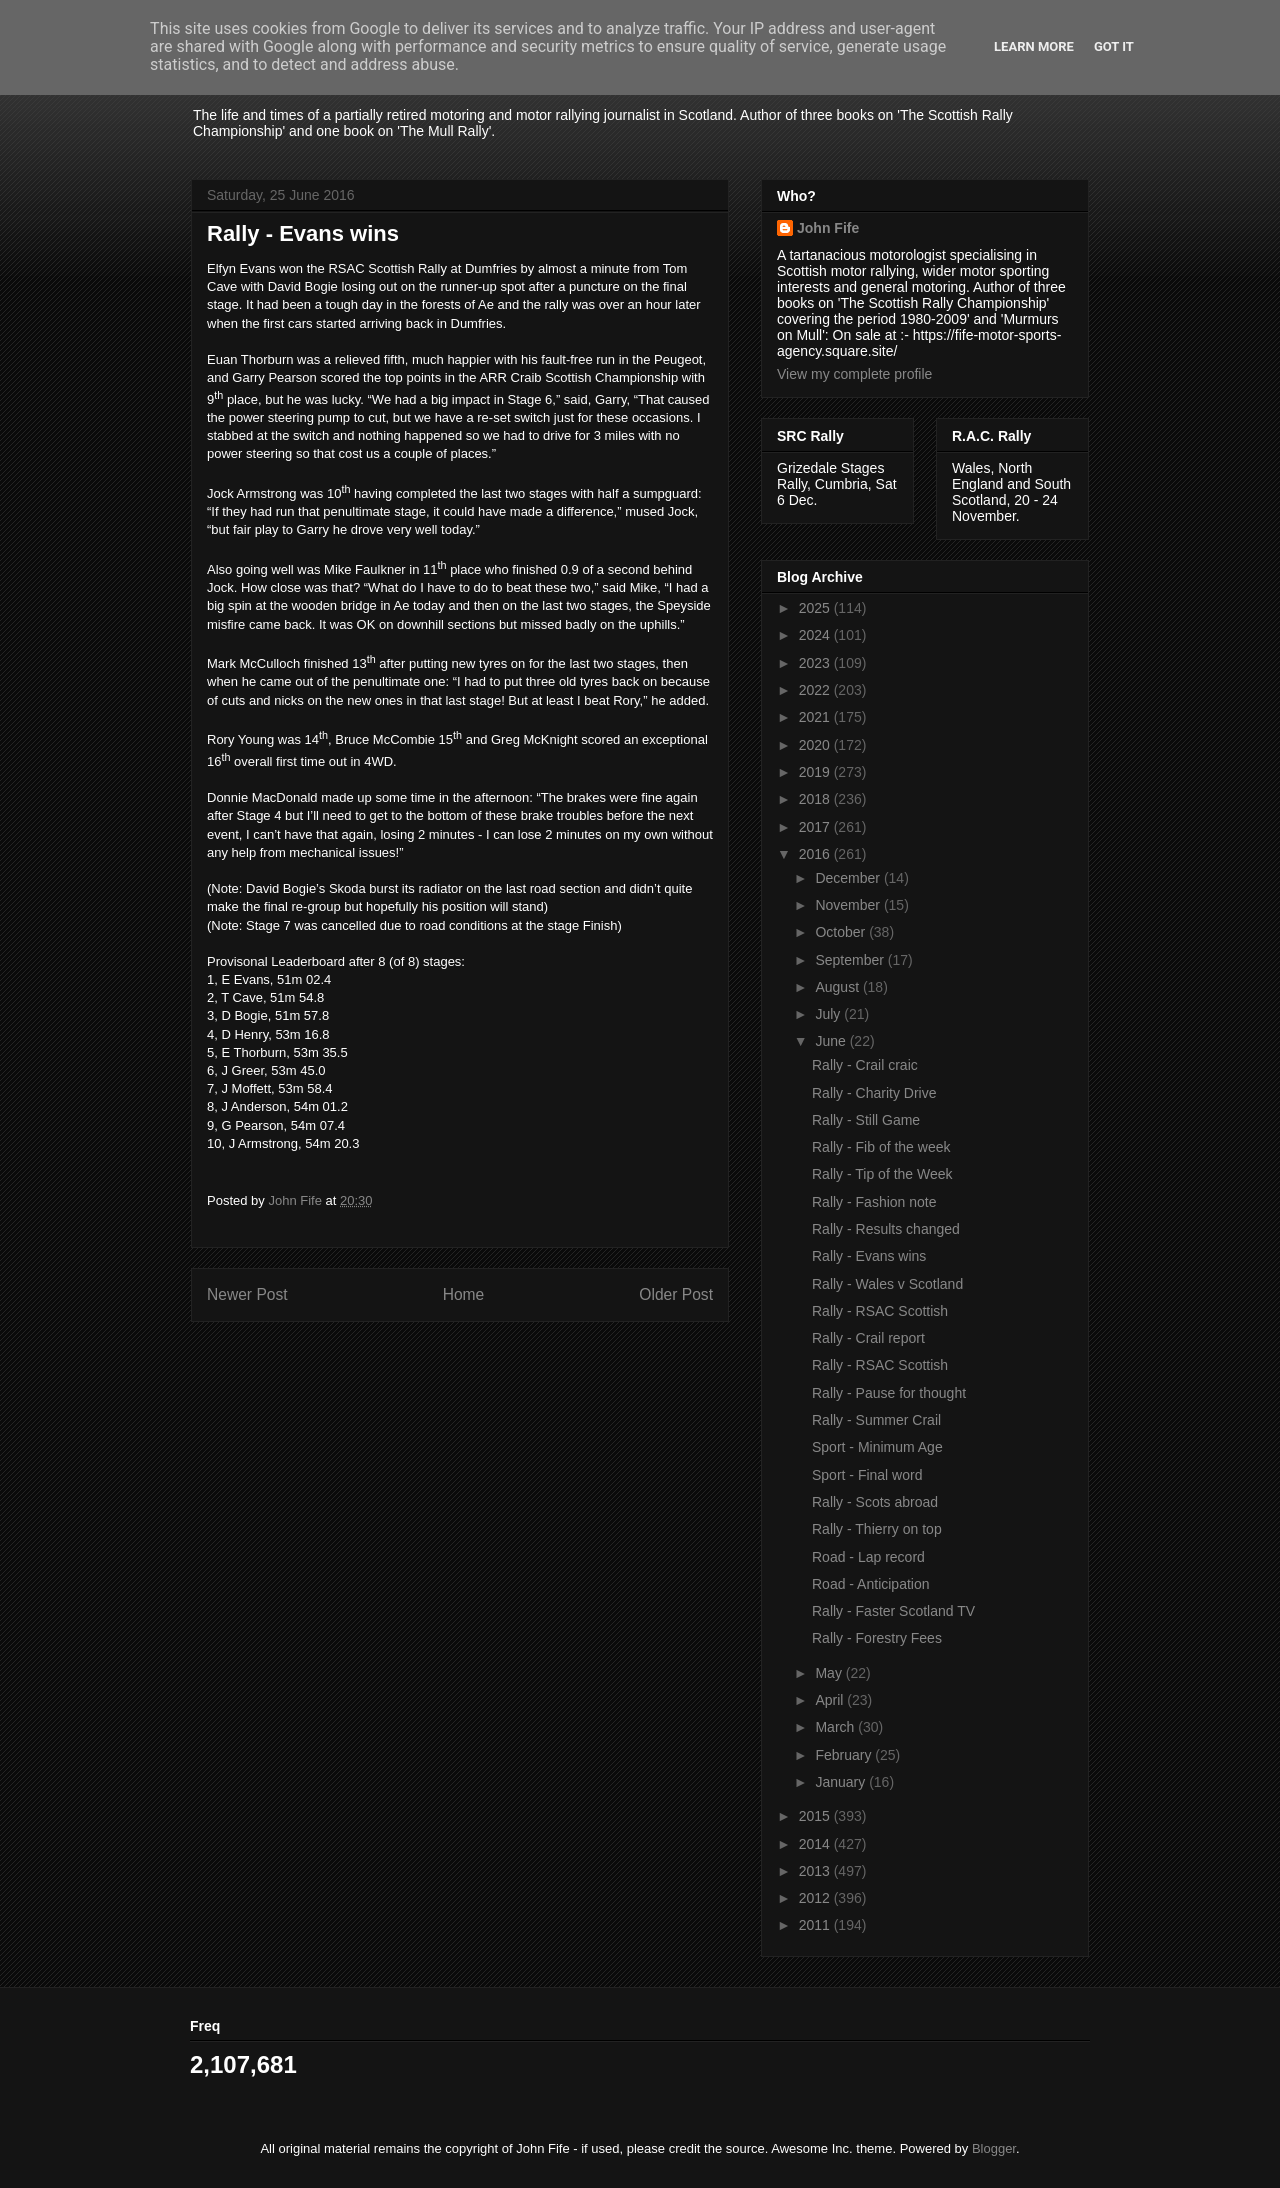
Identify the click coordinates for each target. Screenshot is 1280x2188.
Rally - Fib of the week (881, 1147)
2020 (816, 745)
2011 (816, 1925)
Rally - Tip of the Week (882, 1174)
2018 (816, 799)
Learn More (1034, 46)
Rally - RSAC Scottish (880, 1311)
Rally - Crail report (868, 1338)
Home (464, 1294)
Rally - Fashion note (874, 1202)
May (830, 1673)
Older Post (676, 1294)
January (842, 1782)
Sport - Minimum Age (877, 1447)
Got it (1114, 46)
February (845, 1755)
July (829, 1014)
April (831, 1700)
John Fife (828, 228)
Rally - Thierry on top (877, 1529)
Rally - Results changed (886, 1229)
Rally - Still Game (866, 1120)
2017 (816, 827)
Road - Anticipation (871, 1584)
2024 (816, 635)
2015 (816, 1816)
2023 (816, 663)
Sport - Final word (867, 1475)
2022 (816, 690)
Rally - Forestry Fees (877, 1638)
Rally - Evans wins (869, 1256)
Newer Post (247, 1294)
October (842, 932)
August (838, 987)
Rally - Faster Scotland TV (893, 1611)
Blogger (994, 2148)
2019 (816, 772)
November (849, 905)
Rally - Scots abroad (875, 1502)
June (832, 1041)
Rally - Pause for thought (889, 1393)
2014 (816, 1844)
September (851, 960)
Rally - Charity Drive (874, 1093)
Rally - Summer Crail (876, 1420)
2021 (816, 717)
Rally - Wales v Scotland (887, 1284)
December (849, 878)
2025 (816, 608)
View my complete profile (854, 374)
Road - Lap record (868, 1557)
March (836, 1727)
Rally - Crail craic (865, 1065)
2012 (816, 1898)
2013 (816, 1871)
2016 (816, 854)
